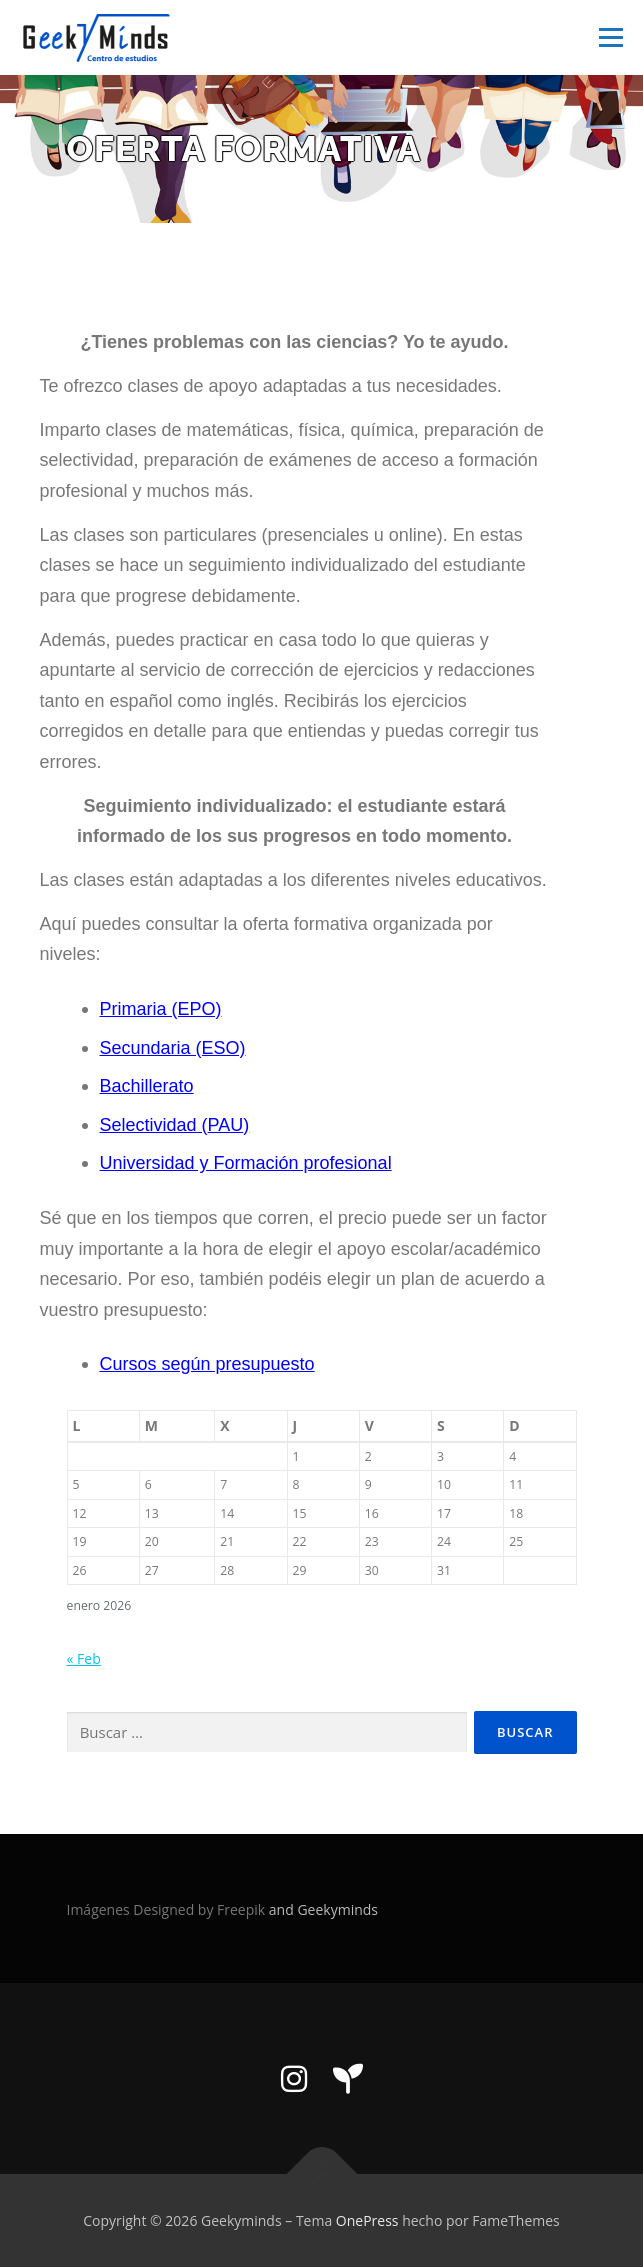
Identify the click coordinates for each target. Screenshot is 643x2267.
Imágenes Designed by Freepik (168, 1909)
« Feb (84, 1658)
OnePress (367, 2220)
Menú (609, 37)
